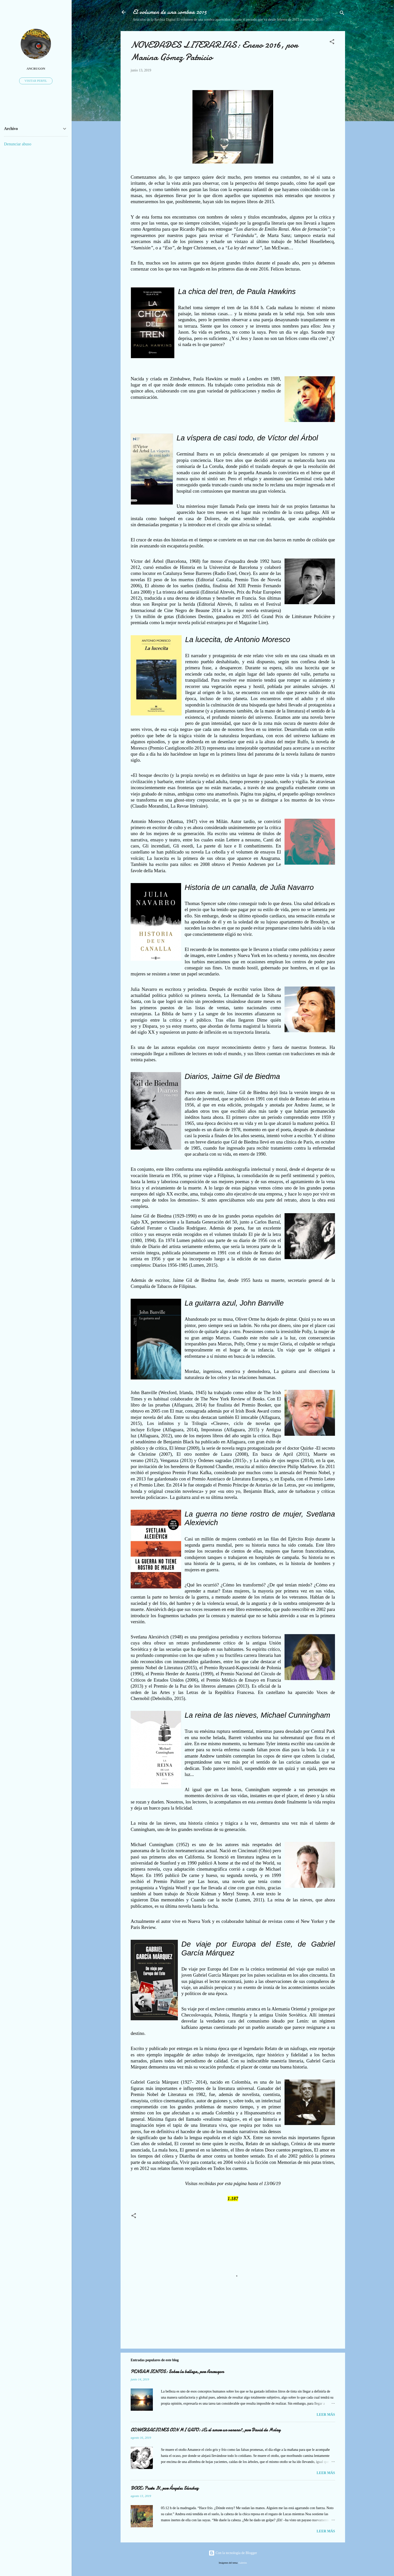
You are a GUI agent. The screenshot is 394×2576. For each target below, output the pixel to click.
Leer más (326, 2414)
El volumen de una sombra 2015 (170, 12)
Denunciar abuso (17, 144)
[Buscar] (342, 13)
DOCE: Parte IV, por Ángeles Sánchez (165, 2488)
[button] (332, 43)
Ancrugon (35, 68)
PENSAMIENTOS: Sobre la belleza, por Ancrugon (177, 2372)
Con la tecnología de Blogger (233, 2553)
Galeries (243, 2562)
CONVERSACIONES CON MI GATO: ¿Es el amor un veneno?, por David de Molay (205, 2430)
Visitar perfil (35, 81)
